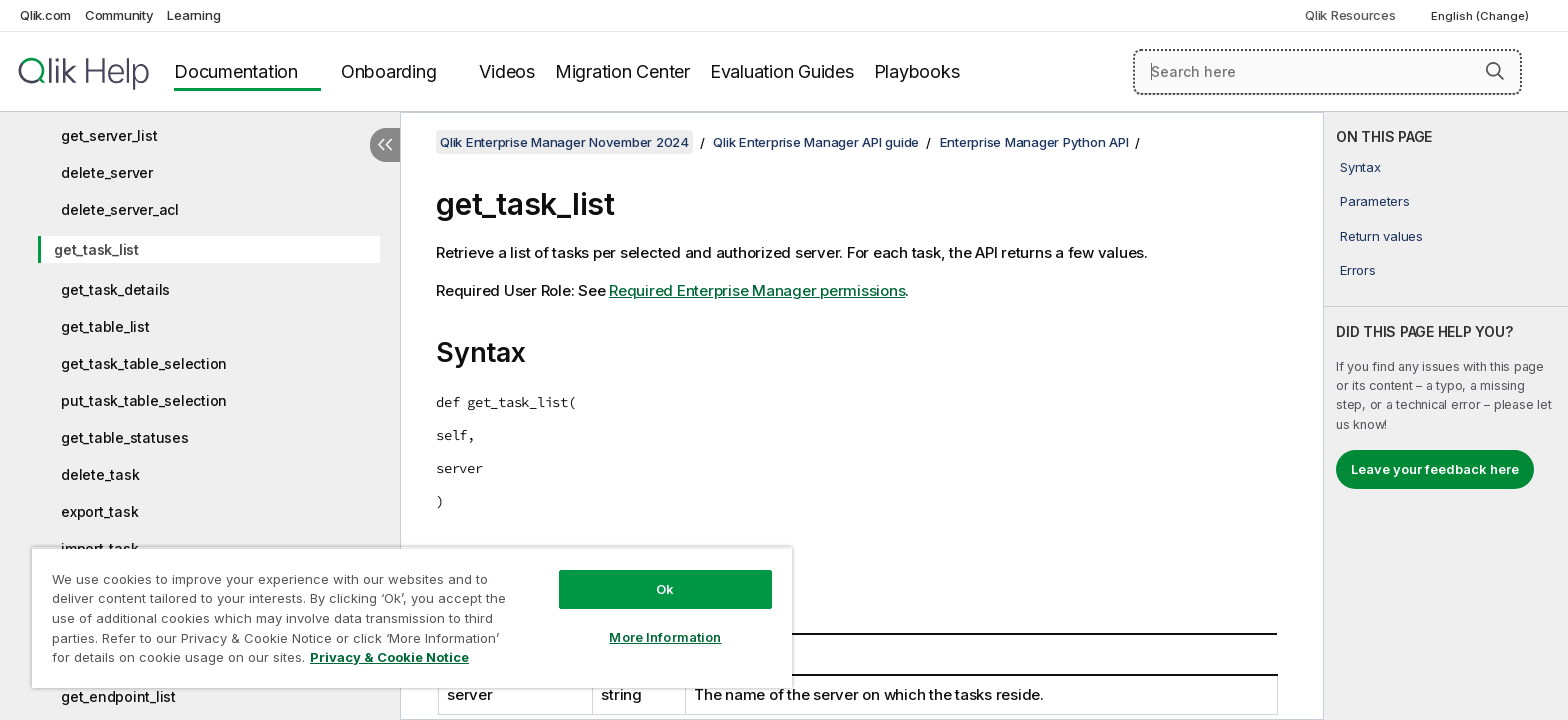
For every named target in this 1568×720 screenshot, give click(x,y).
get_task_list (96, 249)
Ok (665, 589)
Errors (1358, 270)
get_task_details (115, 289)
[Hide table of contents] (385, 145)
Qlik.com (45, 15)
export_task (99, 511)
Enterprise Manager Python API (1034, 142)
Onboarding (389, 71)
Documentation (236, 71)
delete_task (100, 474)
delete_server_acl (120, 209)
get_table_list (105, 326)
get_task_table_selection (144, 363)
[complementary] (1446, 416)
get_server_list (109, 135)
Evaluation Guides (782, 71)
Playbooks (917, 71)
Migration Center (622, 71)
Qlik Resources (1350, 15)
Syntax (1360, 167)
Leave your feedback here (1435, 469)
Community (119, 15)
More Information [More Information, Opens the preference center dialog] (665, 637)
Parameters (1375, 201)
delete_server (107, 172)
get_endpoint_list (118, 696)
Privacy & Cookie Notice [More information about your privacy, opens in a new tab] (389, 657)
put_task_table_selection (144, 400)
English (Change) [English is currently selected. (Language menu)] (1481, 16)
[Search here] (1327, 72)
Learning (193, 15)
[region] (412, 617)
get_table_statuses (125, 437)
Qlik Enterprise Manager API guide (816, 142)
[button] (1495, 71)
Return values (1381, 236)
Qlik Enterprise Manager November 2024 (564, 142)
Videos (507, 71)
